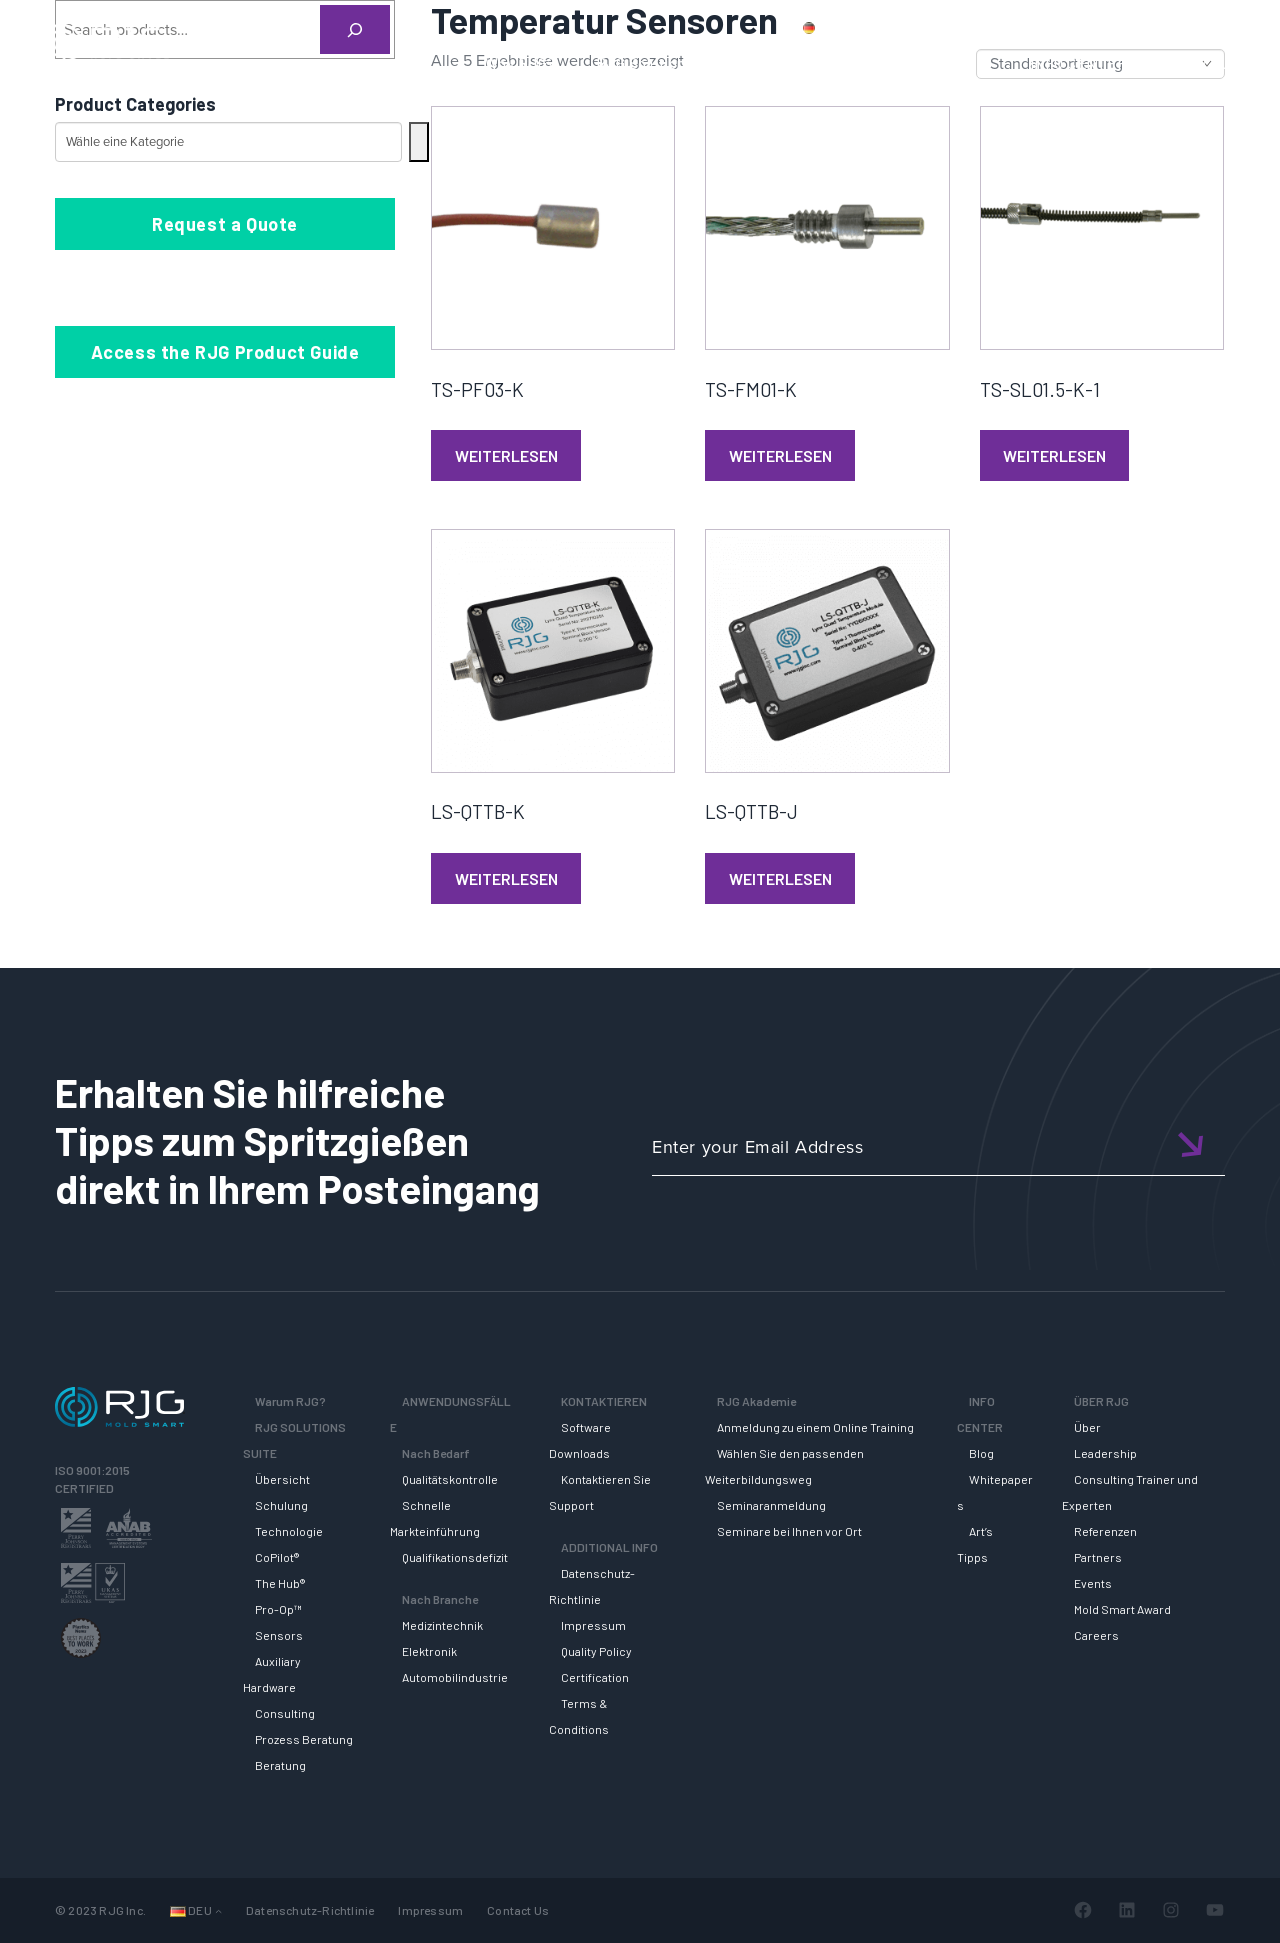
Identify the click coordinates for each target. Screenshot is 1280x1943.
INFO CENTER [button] (1079, 63)
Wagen (1210, 27)
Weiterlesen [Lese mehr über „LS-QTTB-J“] (780, 878)
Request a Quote (225, 224)
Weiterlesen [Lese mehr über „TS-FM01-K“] (780, 455)
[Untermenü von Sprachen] (218, 1910)
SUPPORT (807, 63)
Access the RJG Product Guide (225, 352)
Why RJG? (520, 63)
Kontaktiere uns (1011, 27)
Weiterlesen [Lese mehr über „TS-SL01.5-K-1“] (1054, 455)
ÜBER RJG (1203, 63)
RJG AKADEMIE (936, 63)
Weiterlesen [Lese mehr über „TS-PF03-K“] (506, 455)
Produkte (904, 27)
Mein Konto (1123, 27)
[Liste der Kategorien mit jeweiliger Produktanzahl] (228, 142)
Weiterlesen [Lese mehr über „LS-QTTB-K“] (506, 878)
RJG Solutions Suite (665, 63)
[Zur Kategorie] (419, 142)
